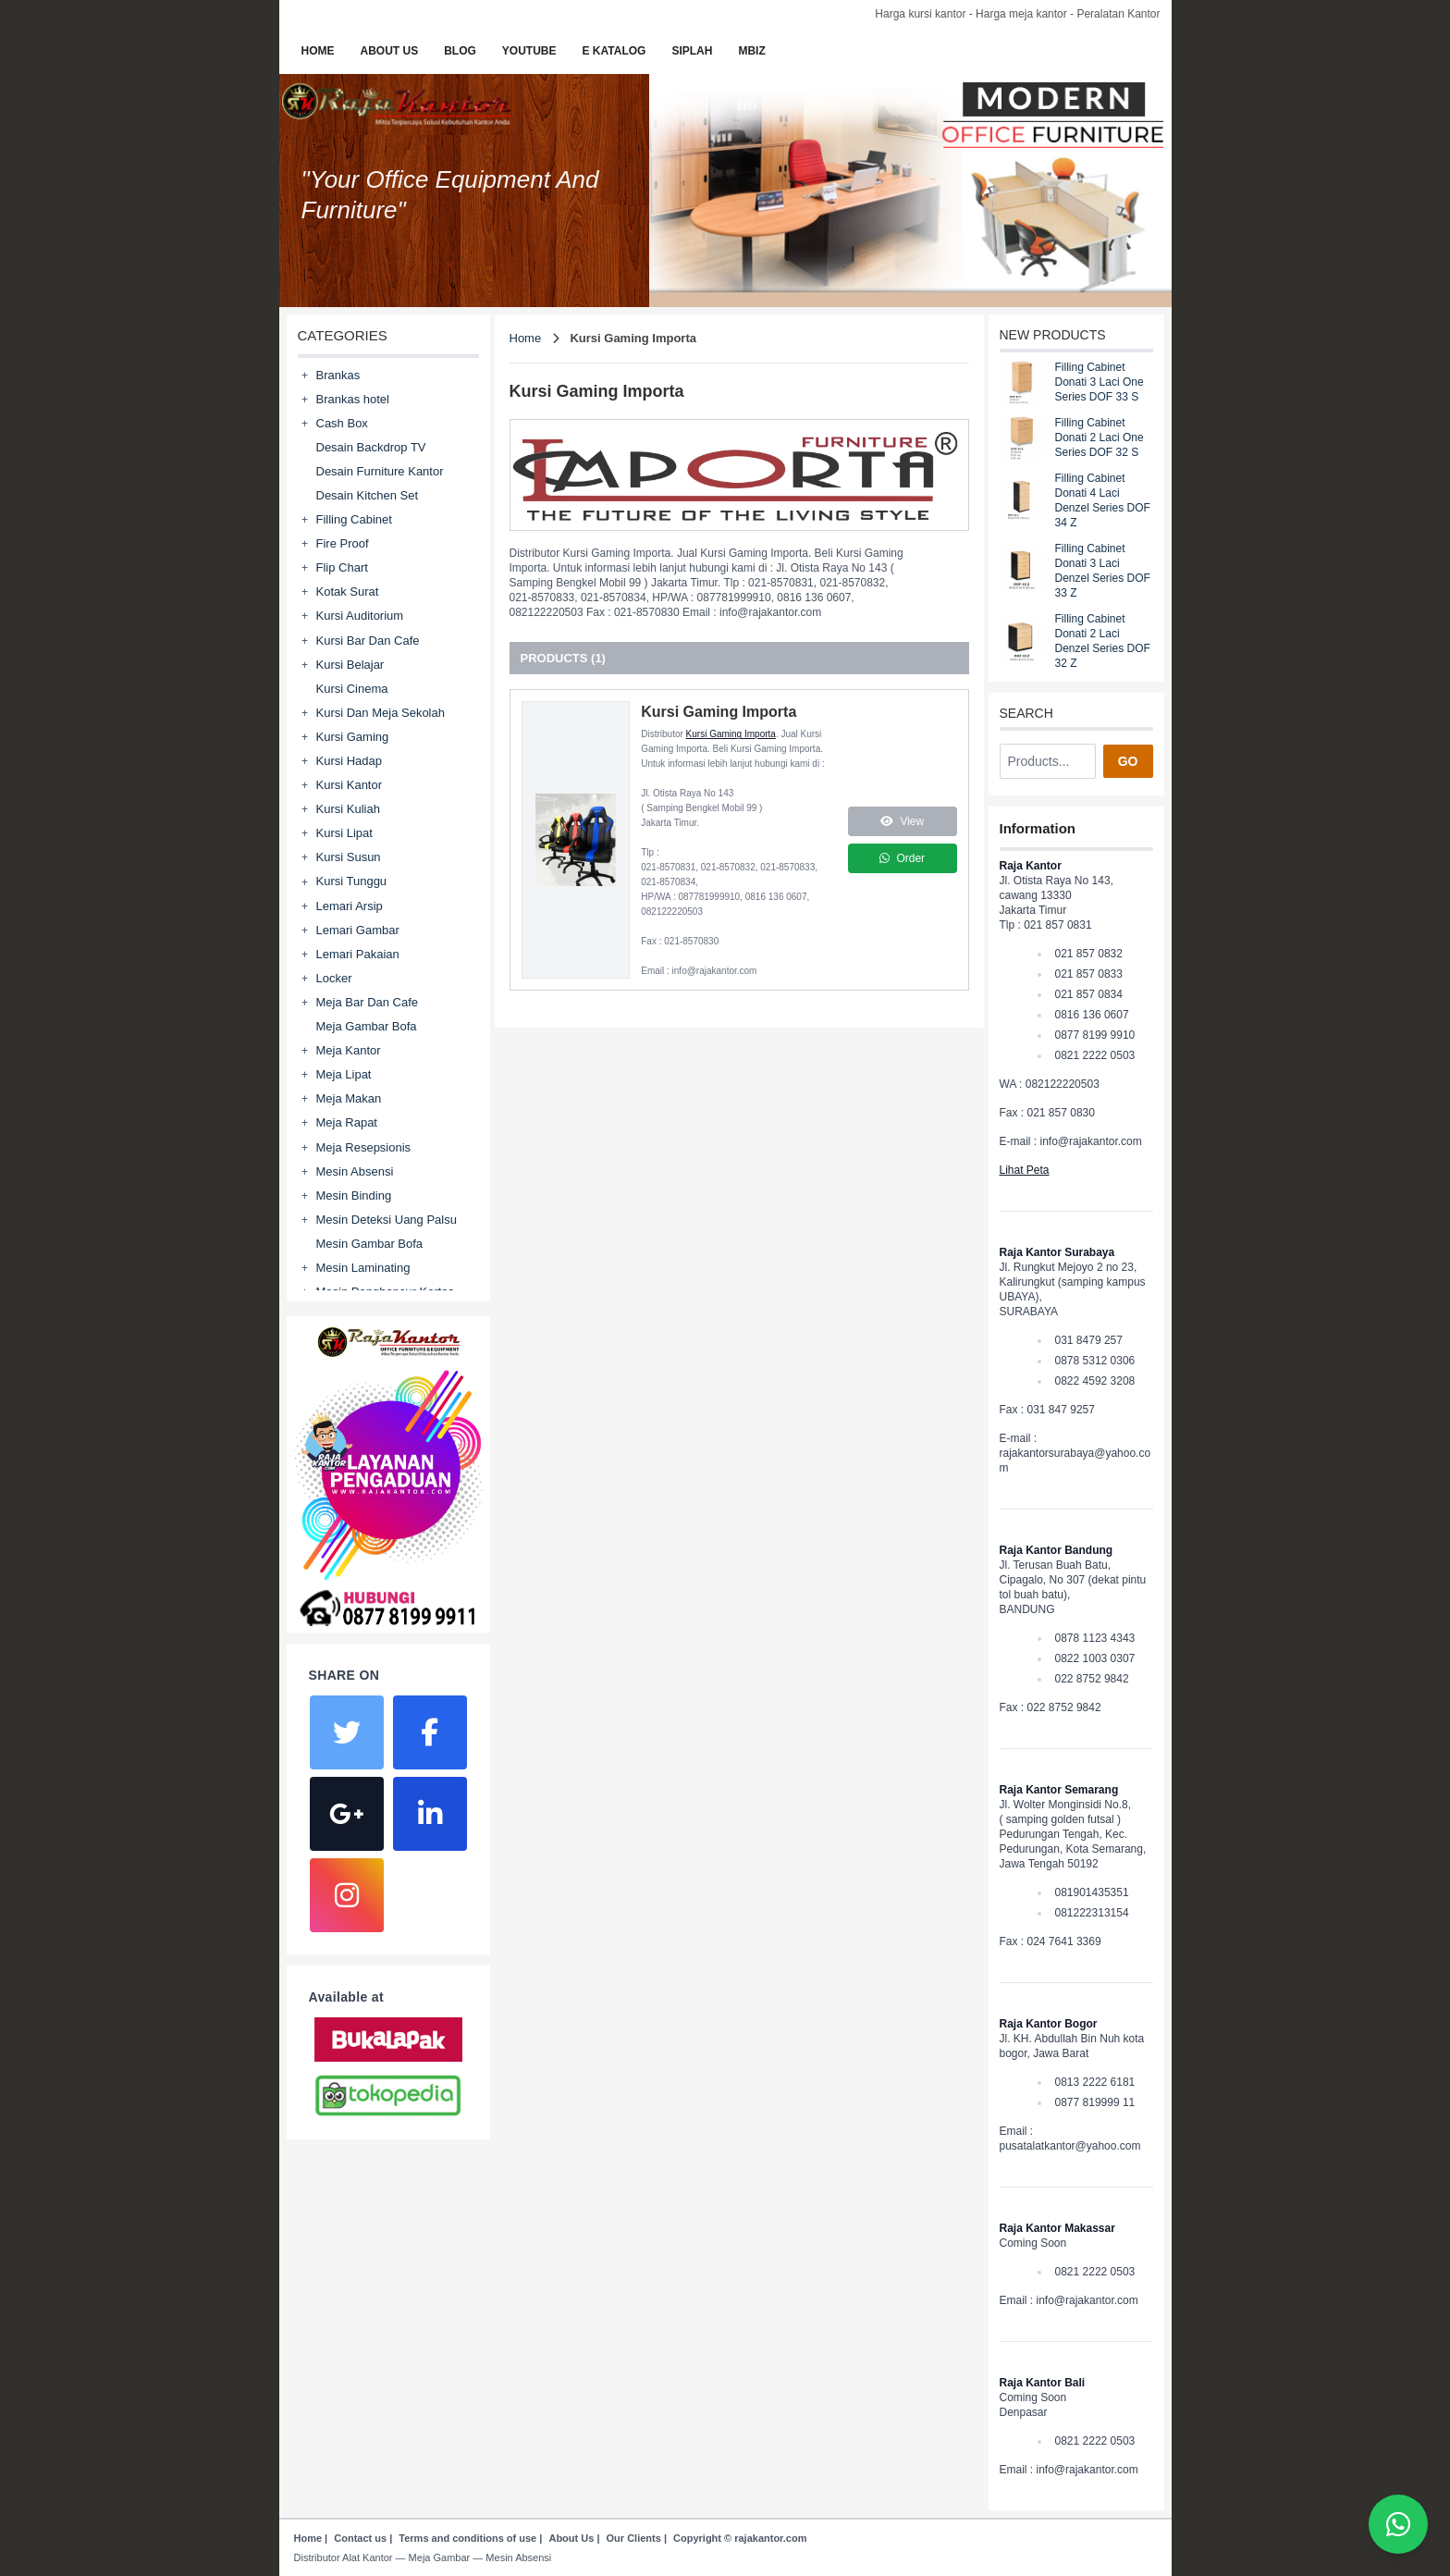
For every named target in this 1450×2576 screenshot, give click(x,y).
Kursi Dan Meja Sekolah (380, 713)
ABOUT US (390, 50)
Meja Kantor (348, 1050)
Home (526, 338)
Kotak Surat (347, 591)
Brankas (338, 375)
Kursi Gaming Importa (731, 734)
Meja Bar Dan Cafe (367, 1002)
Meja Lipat (344, 1074)
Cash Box (342, 423)
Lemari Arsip (349, 906)
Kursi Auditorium (360, 615)
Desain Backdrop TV (371, 447)
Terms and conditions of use (467, 2538)
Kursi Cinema (352, 689)
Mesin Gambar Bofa (370, 1244)
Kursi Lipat (344, 833)
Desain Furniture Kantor (380, 471)
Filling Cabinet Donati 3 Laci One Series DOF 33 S (1099, 382)
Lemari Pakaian (357, 954)
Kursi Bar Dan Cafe (368, 640)
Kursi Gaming (352, 737)
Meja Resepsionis (364, 1147)
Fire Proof (342, 543)
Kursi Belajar (350, 665)
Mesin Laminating (363, 1268)
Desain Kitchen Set (367, 495)
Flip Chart (342, 567)
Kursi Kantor (349, 785)
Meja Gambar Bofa (366, 1026)
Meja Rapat (346, 1122)
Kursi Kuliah (348, 809)
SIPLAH (691, 50)
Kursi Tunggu (351, 881)
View (902, 821)
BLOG (460, 50)
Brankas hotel (353, 399)
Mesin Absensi (355, 1171)
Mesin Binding (354, 1195)
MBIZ (751, 50)
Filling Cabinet (354, 519)
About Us (571, 2538)
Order (902, 858)
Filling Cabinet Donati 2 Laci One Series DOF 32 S (1099, 437)
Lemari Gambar (357, 930)
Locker (334, 978)
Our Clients (634, 2538)
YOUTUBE (529, 50)
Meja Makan (349, 1098)
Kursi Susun (348, 857)
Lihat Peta (1025, 1170)
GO (1128, 761)
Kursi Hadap (349, 761)
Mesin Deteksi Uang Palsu (386, 1219)
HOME (318, 50)
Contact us (360, 2538)
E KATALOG (614, 50)
